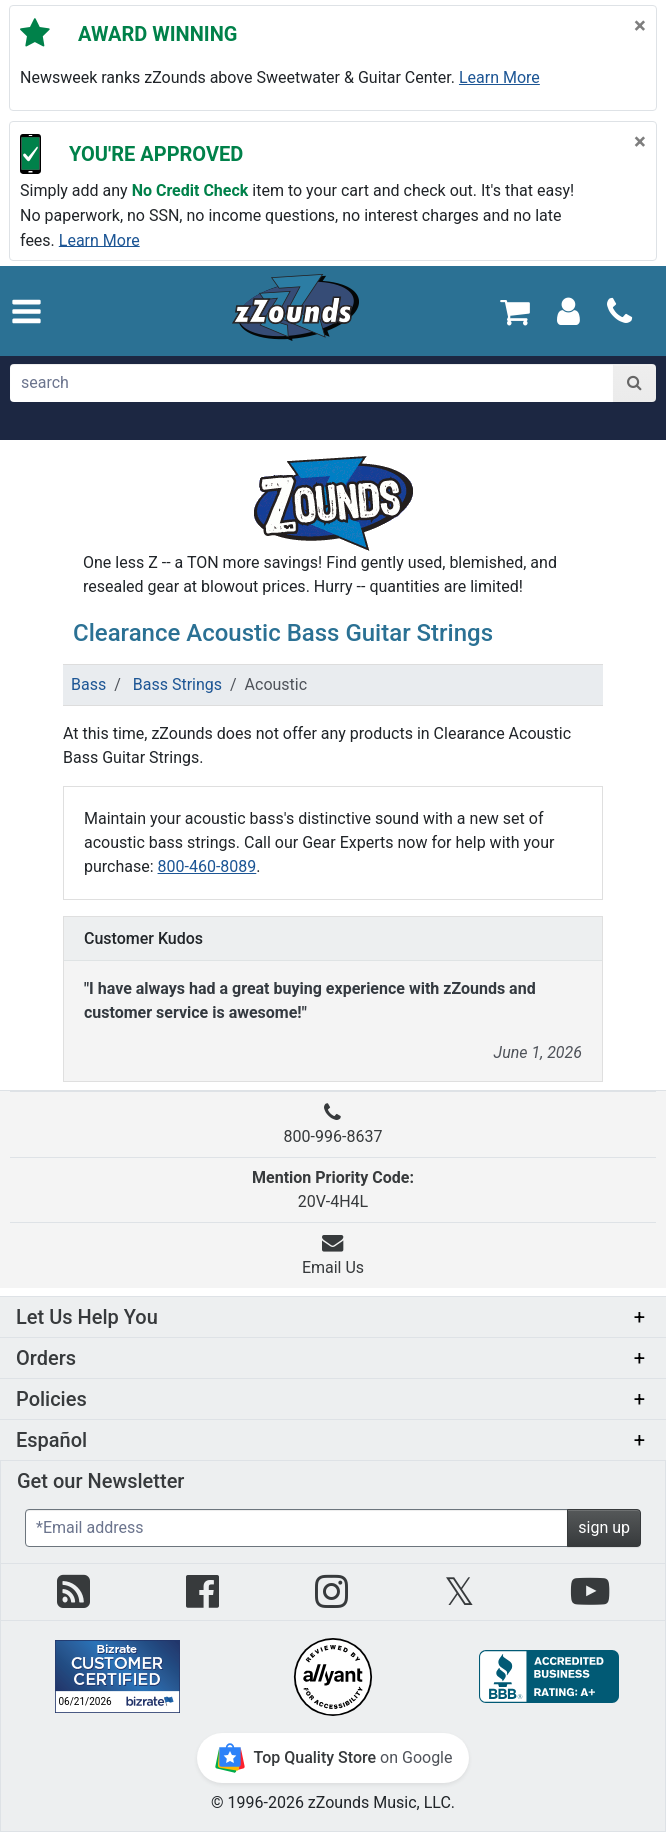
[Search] (634, 383)
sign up (604, 1527)
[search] (312, 383)
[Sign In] (568, 310)
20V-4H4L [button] (333, 1189)
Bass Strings (177, 684)
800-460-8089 (207, 866)
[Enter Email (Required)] (296, 1528)
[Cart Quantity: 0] (515, 310)
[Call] (619, 311)
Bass (88, 684)
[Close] (640, 25)
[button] (26, 311)
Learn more (499, 77)
